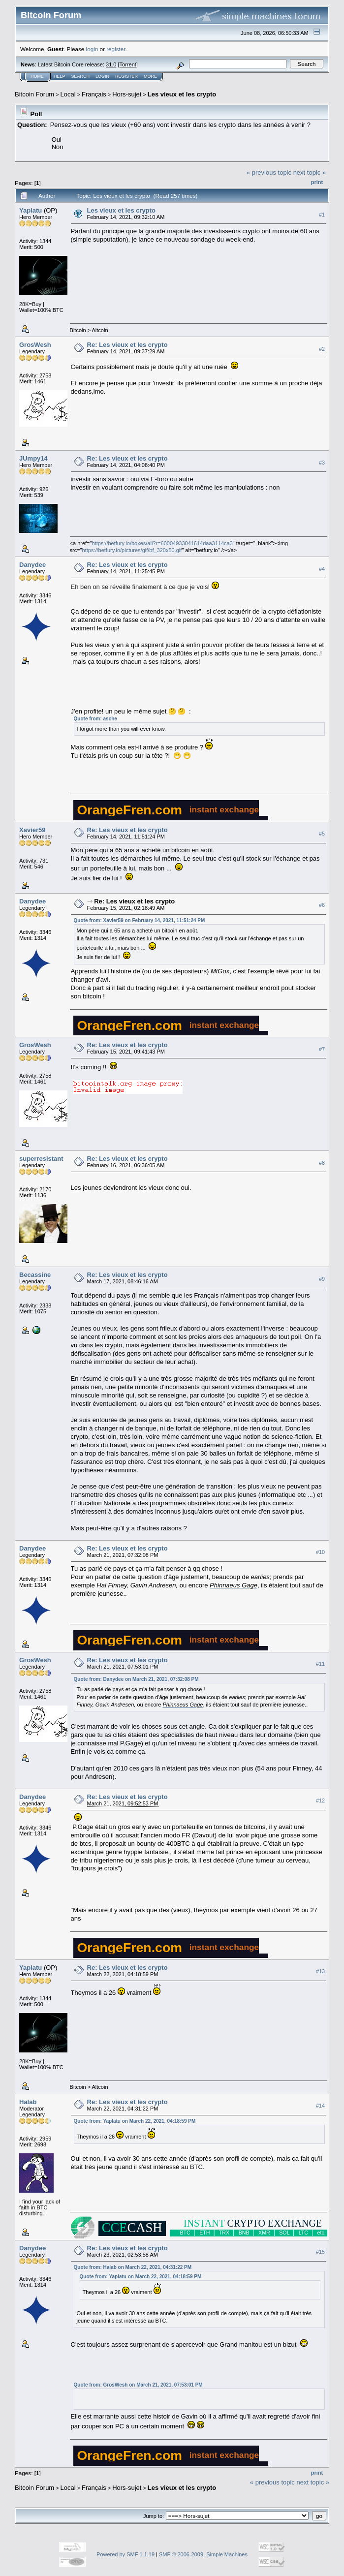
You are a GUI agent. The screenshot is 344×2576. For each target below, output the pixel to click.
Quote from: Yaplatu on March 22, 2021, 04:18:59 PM (135, 2121)
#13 (320, 1971)
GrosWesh (35, 344)
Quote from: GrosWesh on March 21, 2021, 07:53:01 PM (138, 2385)
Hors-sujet (126, 94)
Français (94, 94)
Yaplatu (30, 210)
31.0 (111, 64)
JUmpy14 (33, 458)
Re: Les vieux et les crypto (127, 344)
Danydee (32, 564)
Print (317, 182)
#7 (322, 1049)
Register (126, 76)
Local (68, 94)
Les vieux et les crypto (182, 94)
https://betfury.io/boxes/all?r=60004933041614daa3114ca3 (162, 543)
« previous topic (269, 172)
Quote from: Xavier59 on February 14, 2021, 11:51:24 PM (139, 920)
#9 (322, 1279)
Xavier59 (32, 830)
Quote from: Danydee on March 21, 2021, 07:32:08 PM (136, 1679)
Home (37, 76)
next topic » (309, 172)
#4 (322, 569)
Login (102, 76)
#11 (320, 1664)
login (92, 49)
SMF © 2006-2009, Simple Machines (203, 2554)
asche (110, 718)
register (115, 49)
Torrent (128, 64)
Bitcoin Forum (34, 94)
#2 (322, 349)
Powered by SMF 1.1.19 (125, 2554)
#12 (320, 1800)
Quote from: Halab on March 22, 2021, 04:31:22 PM (133, 2267)
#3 (322, 463)
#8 (322, 1163)
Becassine (35, 1274)
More (150, 76)
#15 (320, 2252)
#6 (322, 905)
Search (80, 76)
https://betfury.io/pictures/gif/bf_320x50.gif (132, 550)
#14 (320, 2106)
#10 (320, 1552)
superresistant (41, 1158)
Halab (27, 2102)
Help (59, 76)
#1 (322, 214)
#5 (322, 834)
